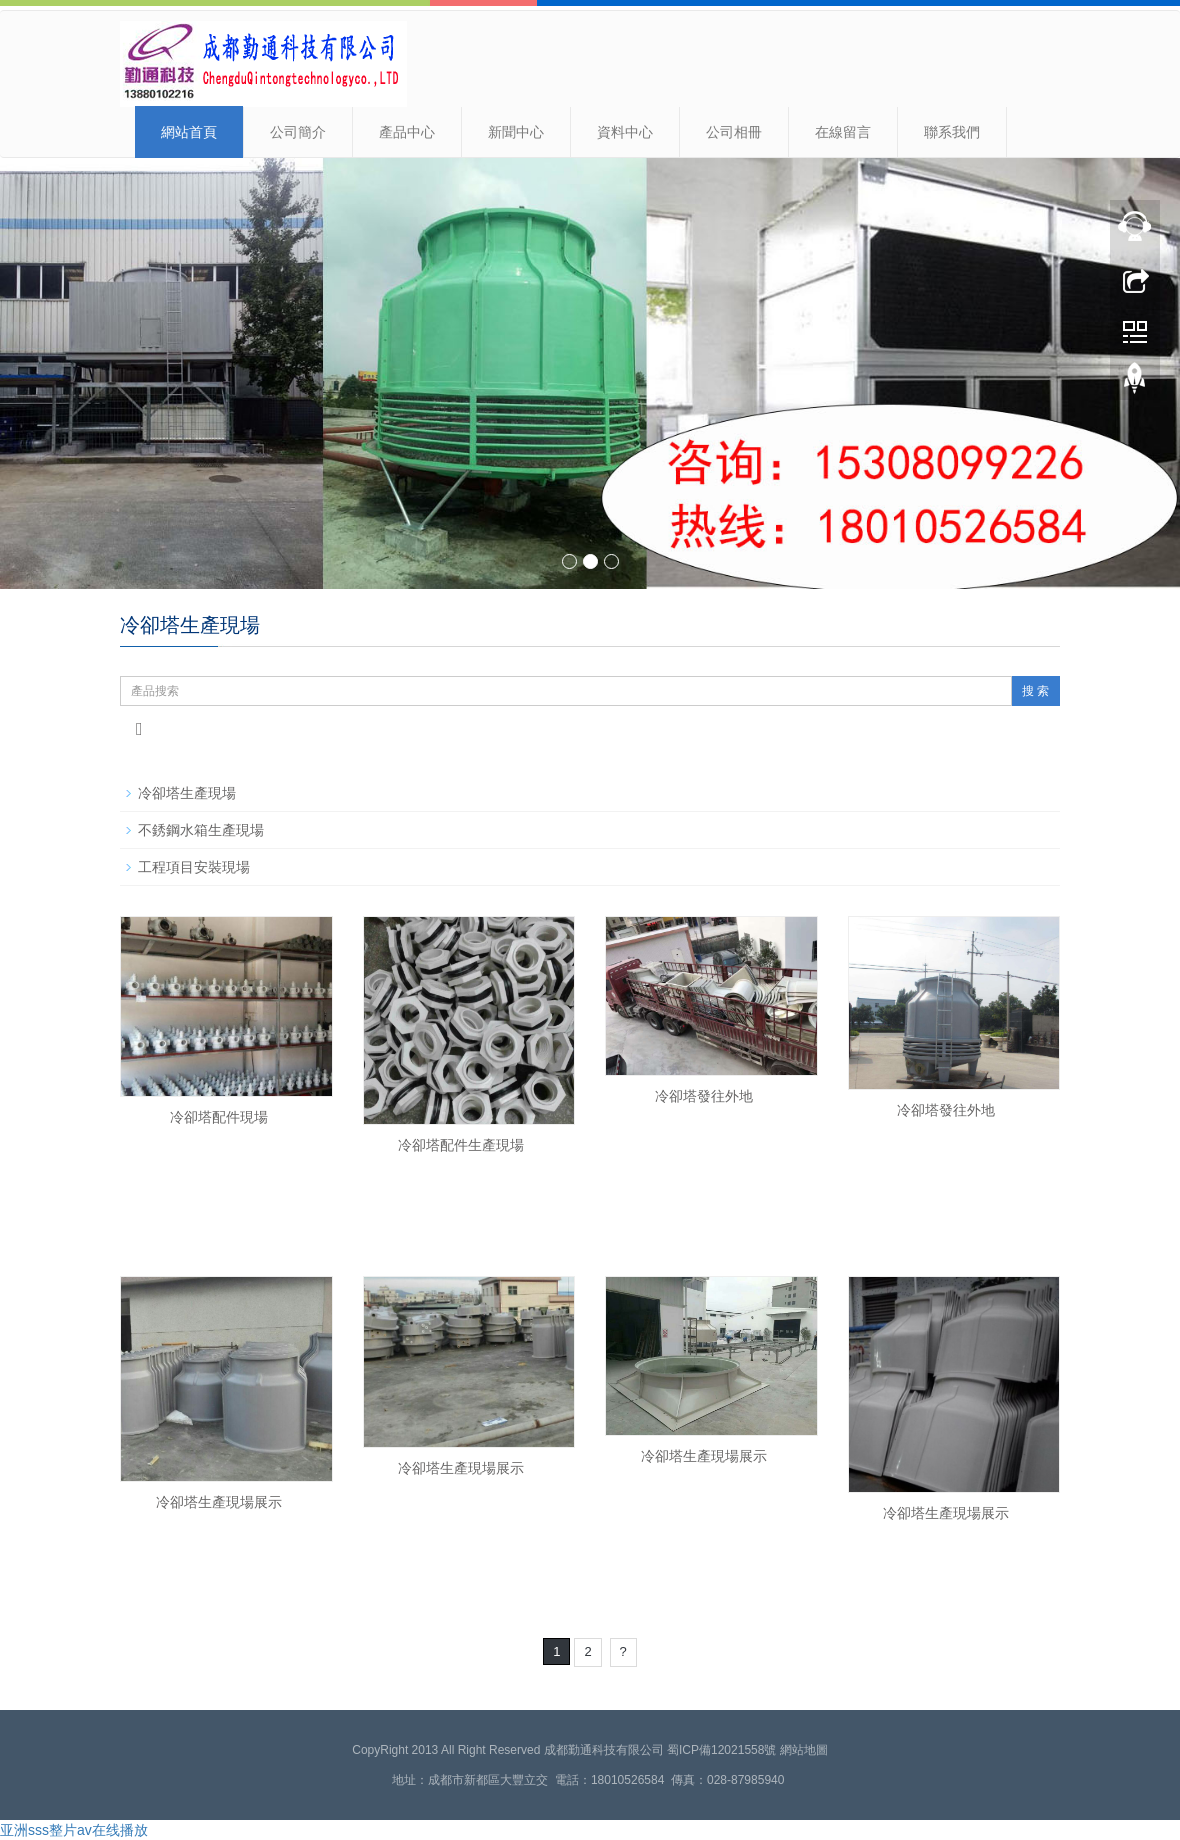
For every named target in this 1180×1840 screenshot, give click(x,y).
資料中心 (625, 132)
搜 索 (1035, 691)
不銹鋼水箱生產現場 (201, 830)
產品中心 (407, 132)
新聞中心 (516, 132)
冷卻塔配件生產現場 (461, 1145)
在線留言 (843, 132)
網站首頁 (189, 132)
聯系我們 (952, 132)
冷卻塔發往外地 (704, 1096)
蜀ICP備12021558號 (721, 1750)
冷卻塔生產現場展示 (219, 1502)
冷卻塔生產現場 (187, 793)
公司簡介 (298, 132)
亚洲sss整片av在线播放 (74, 1830)
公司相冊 (734, 132)
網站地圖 (804, 1750)
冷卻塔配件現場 (219, 1117)
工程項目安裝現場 (194, 867)
